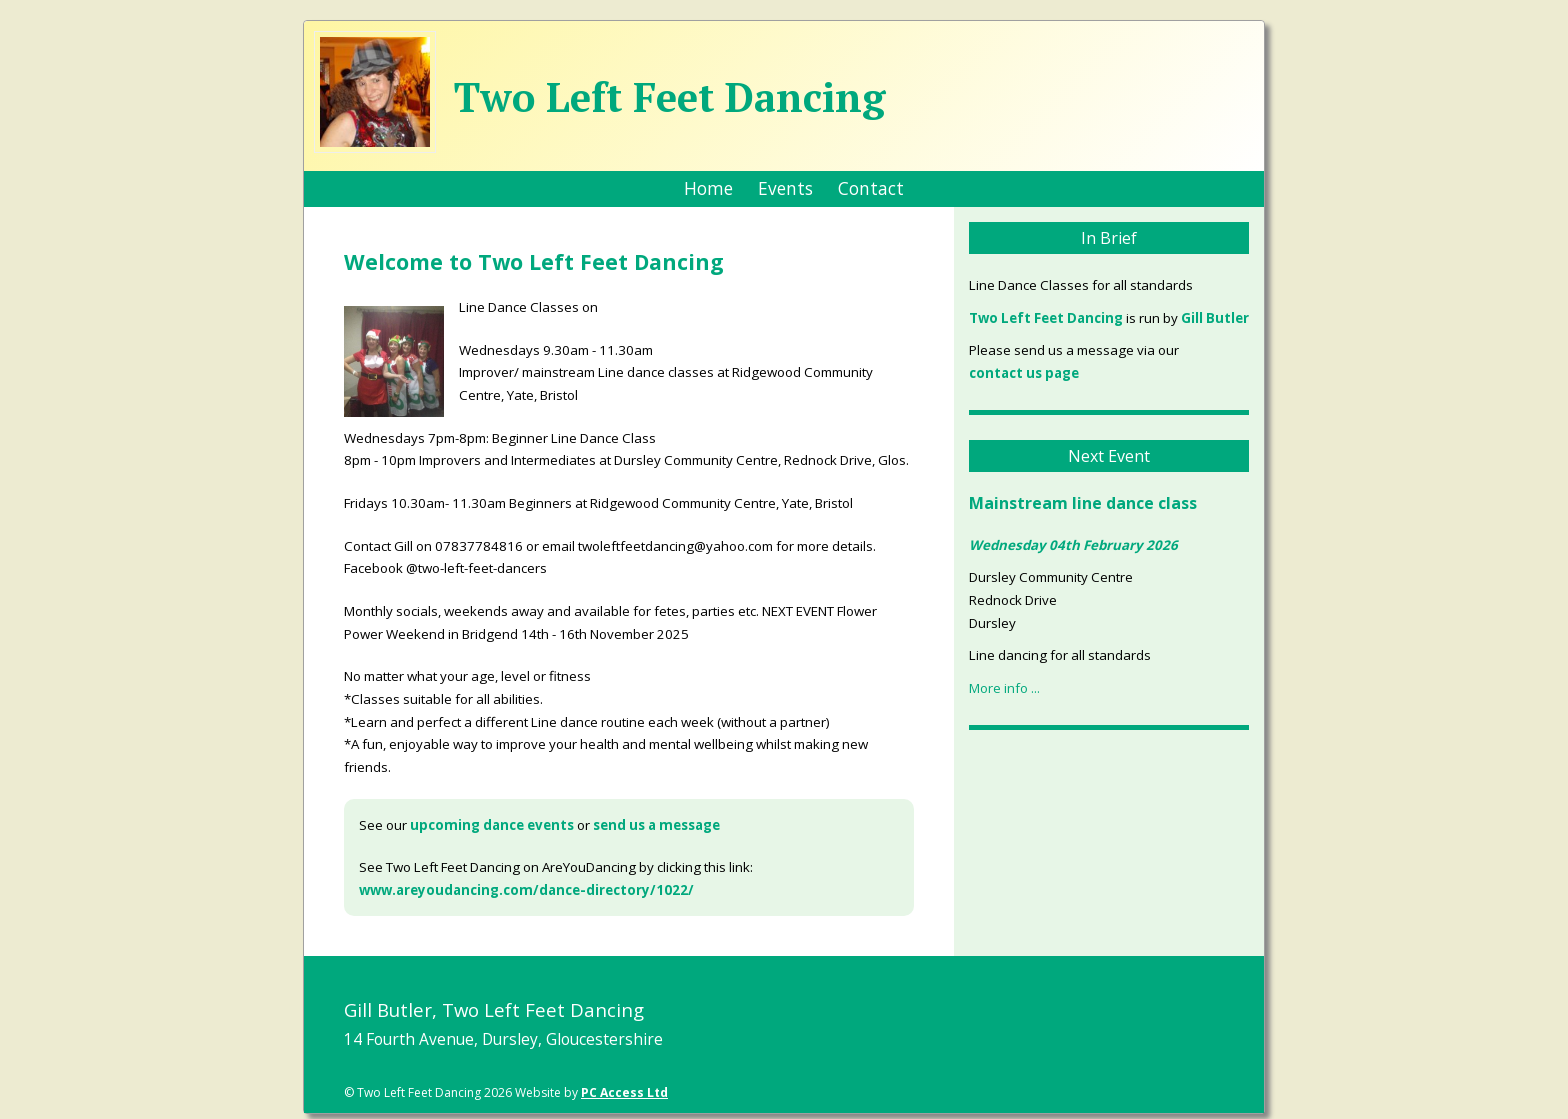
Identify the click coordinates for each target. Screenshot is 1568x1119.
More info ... (1004, 688)
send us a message (656, 825)
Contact (871, 188)
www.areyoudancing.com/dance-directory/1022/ (526, 890)
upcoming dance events (492, 825)
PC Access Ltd (624, 1092)
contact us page (1024, 373)
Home (708, 188)
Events (785, 188)
